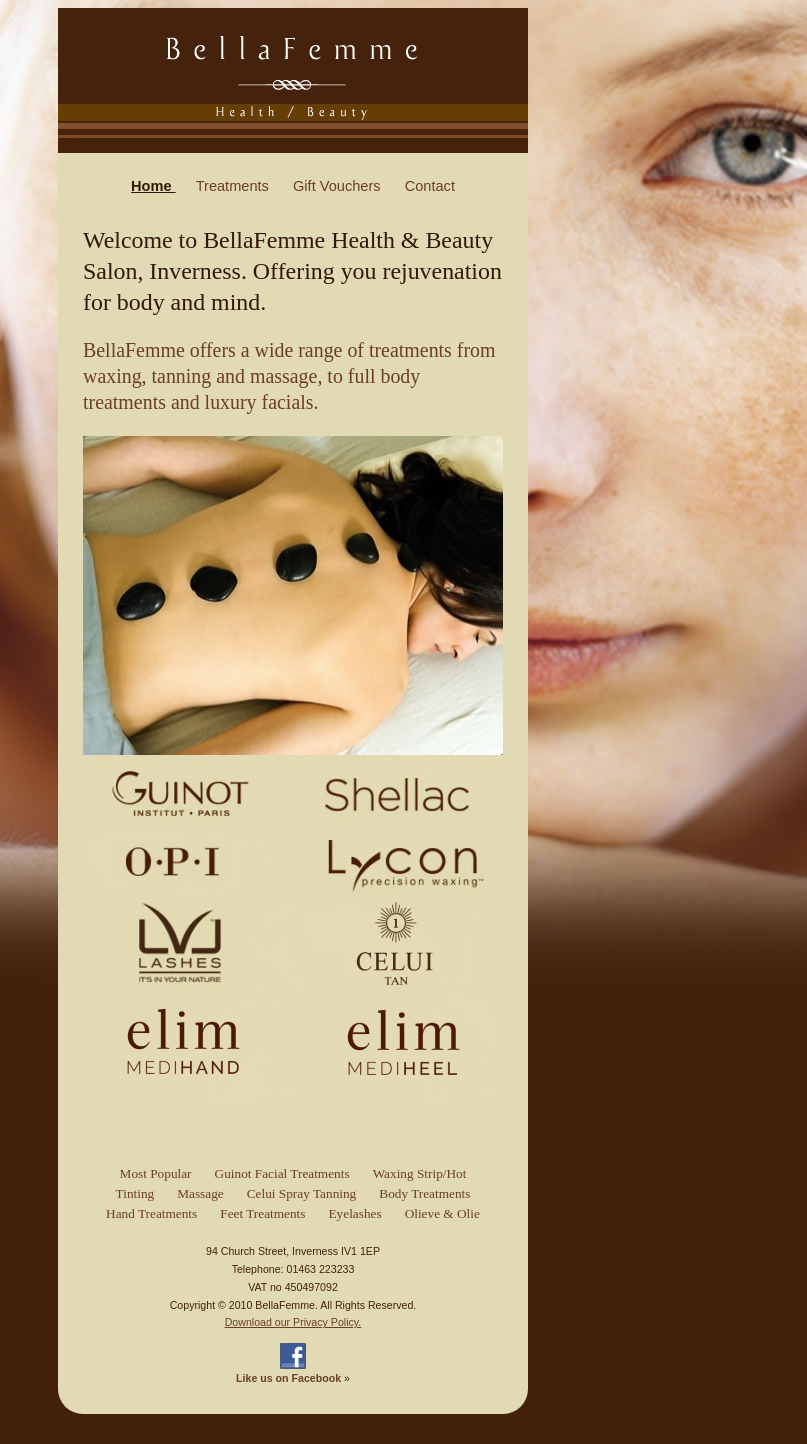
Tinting (135, 1193)
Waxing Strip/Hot (420, 1173)
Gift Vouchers (339, 186)
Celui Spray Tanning (302, 1193)
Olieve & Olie (442, 1213)
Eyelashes (355, 1213)
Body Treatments (424, 1193)
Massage (200, 1193)
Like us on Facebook (288, 1378)
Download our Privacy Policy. (293, 1322)
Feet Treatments (262, 1213)
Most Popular (156, 1173)
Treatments (234, 186)
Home (153, 186)
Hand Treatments (151, 1213)
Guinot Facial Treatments (282, 1173)
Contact (430, 186)
